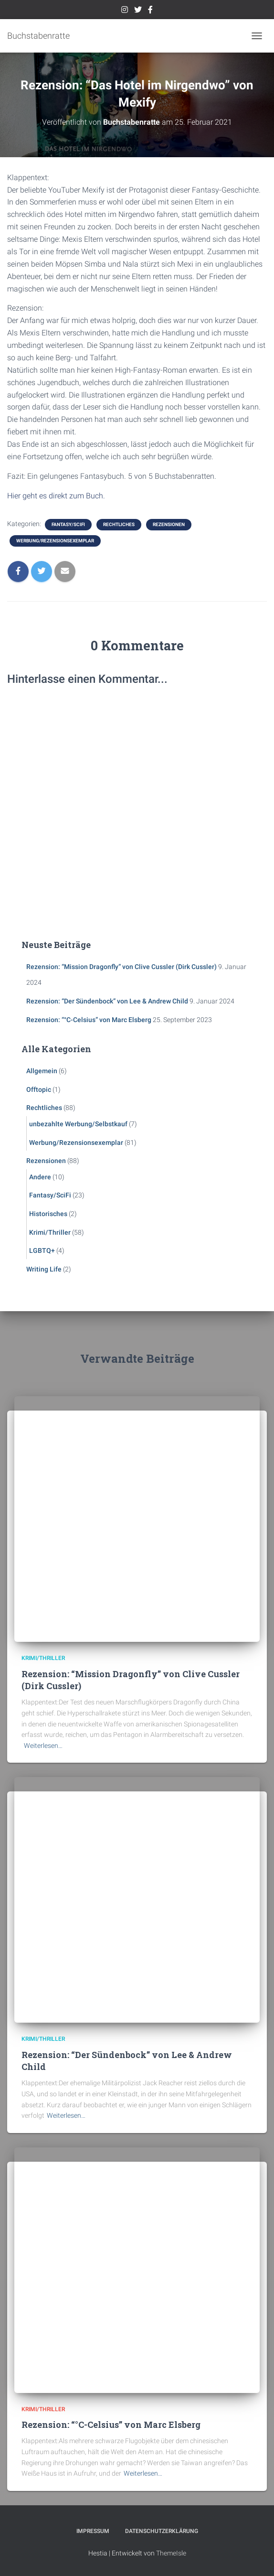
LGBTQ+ (42, 1250)
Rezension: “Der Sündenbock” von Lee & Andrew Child (107, 1001)
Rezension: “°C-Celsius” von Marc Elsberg (88, 1020)
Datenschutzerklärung (161, 2531)
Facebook (150, 11)
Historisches (48, 1214)
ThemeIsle (171, 2553)
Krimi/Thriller (50, 1232)
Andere (40, 1177)
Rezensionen (169, 524)
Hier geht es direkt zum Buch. (56, 495)
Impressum (92, 2531)
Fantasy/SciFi (68, 524)
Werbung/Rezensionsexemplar (55, 540)
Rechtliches (119, 524)
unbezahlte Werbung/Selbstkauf (78, 1124)
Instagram (124, 11)
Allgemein (41, 1071)
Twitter (138, 11)
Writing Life (44, 1269)
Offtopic (38, 1089)
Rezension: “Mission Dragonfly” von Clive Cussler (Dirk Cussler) (121, 966)
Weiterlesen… (43, 1745)
